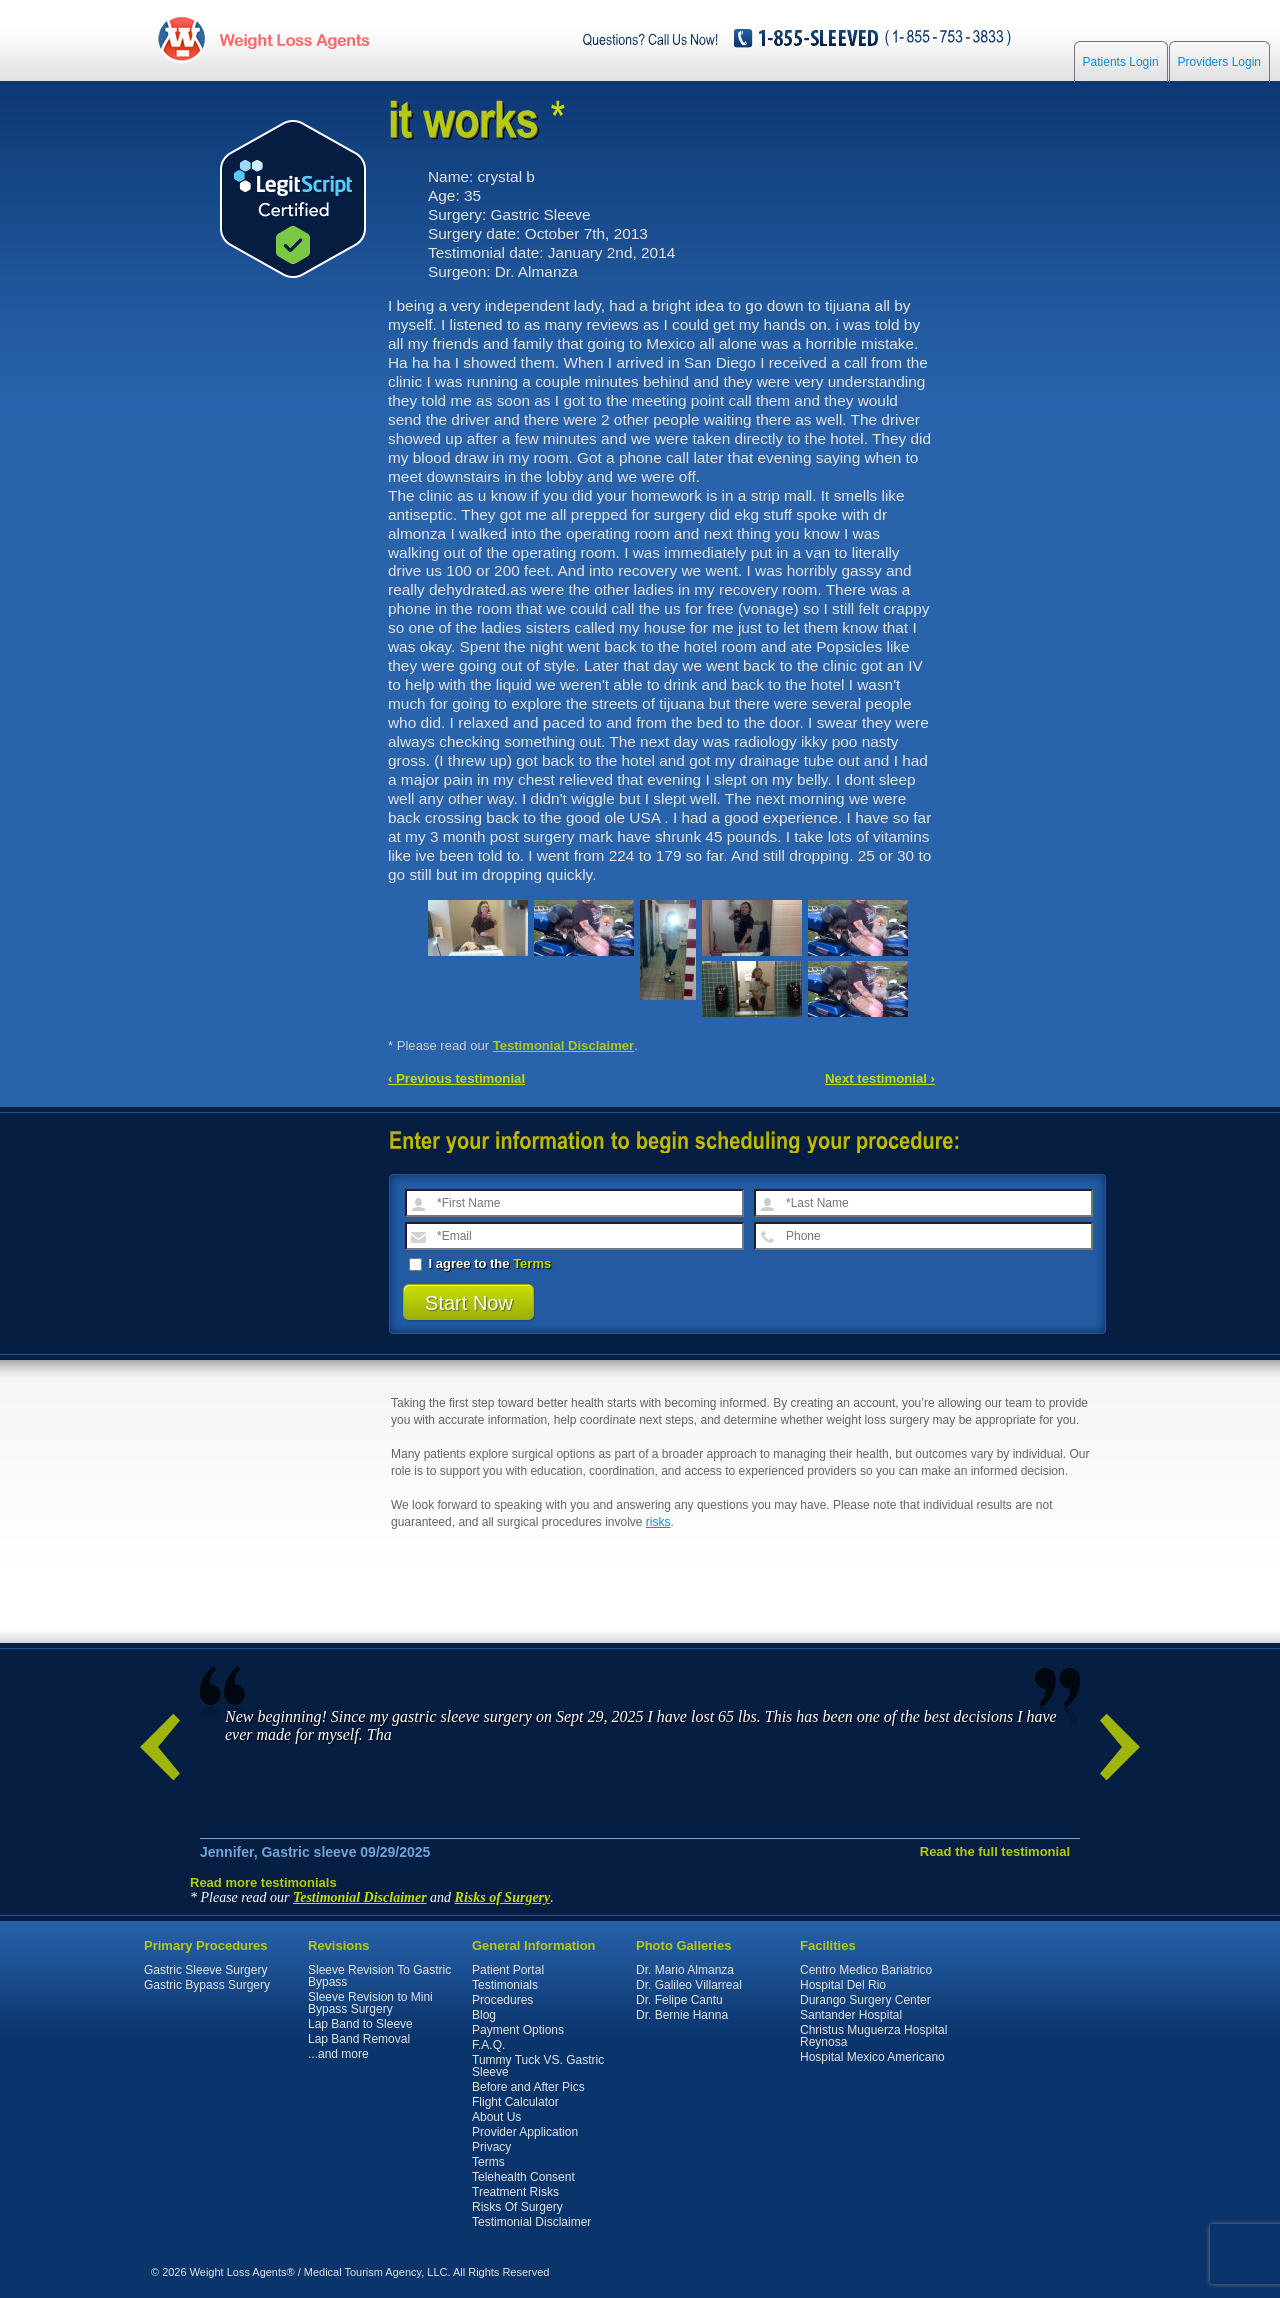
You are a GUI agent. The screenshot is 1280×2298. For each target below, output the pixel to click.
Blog (484, 2015)
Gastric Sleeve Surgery (205, 1970)
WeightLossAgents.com (294, 38)
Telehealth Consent (523, 2177)
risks (658, 1522)
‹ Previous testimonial (456, 1078)
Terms (532, 1263)
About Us (496, 2117)
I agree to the (480, 1263)
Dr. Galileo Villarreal (689, 1985)
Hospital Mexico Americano (872, 2057)
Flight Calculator (515, 2102)
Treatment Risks (515, 2192)
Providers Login (1219, 62)
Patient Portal (508, 1970)
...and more (338, 2054)
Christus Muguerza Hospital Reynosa (873, 2036)
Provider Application (525, 2132)
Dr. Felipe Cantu (679, 2000)
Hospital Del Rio (843, 1985)
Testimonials (505, 1985)
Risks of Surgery (503, 1897)
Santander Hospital (851, 2015)
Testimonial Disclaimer (564, 1045)
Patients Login (1121, 62)
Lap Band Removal (359, 2039)
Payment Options (518, 2030)
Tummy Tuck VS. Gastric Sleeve (538, 2066)
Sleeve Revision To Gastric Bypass (379, 1976)
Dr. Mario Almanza (685, 1970)
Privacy (491, 2147)
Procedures (502, 2000)
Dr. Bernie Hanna (682, 2015)
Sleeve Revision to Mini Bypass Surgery (370, 2003)
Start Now (469, 1303)
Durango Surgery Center (865, 2000)
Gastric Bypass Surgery (207, 1985)
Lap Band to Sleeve (360, 2024)
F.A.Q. (488, 2045)
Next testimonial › (880, 1078)
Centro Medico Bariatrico (866, 1970)
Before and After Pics (528, 2087)
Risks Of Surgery (517, 2207)
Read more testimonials (263, 1882)
